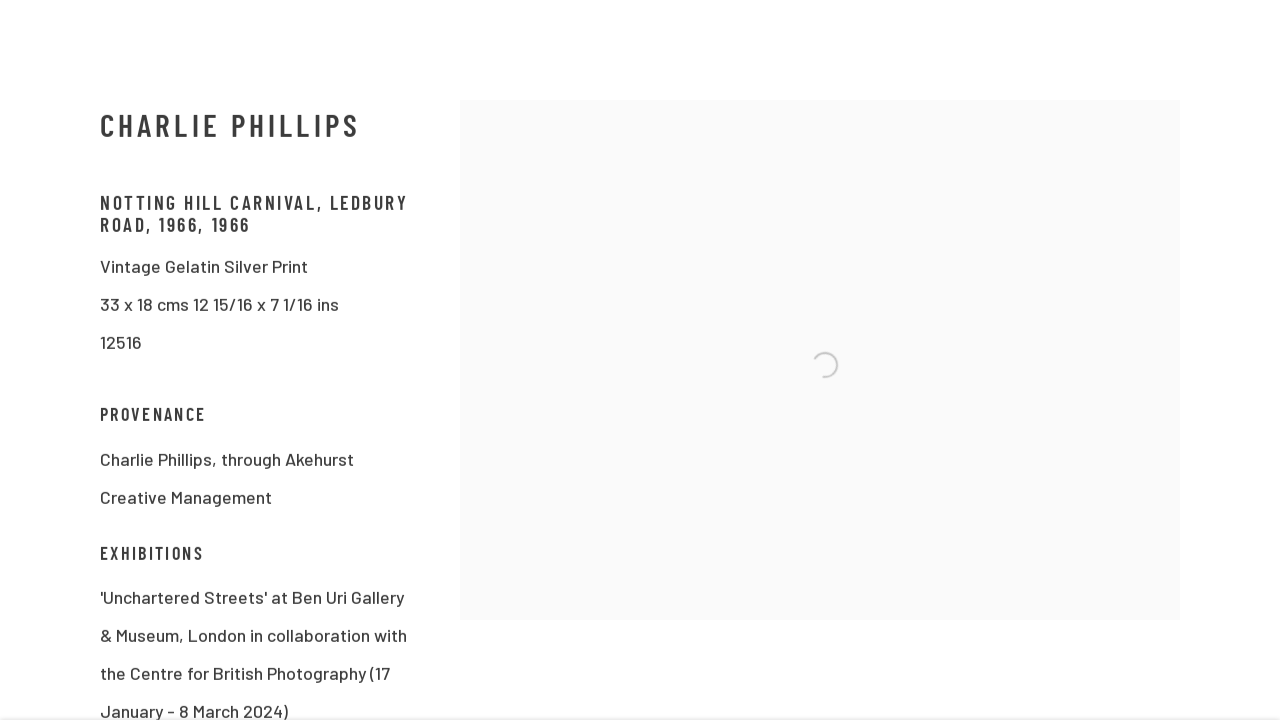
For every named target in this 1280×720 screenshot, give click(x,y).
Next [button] (1237, 360)
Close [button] (1240, 45)
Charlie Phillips (230, 133)
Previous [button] (43, 360)
